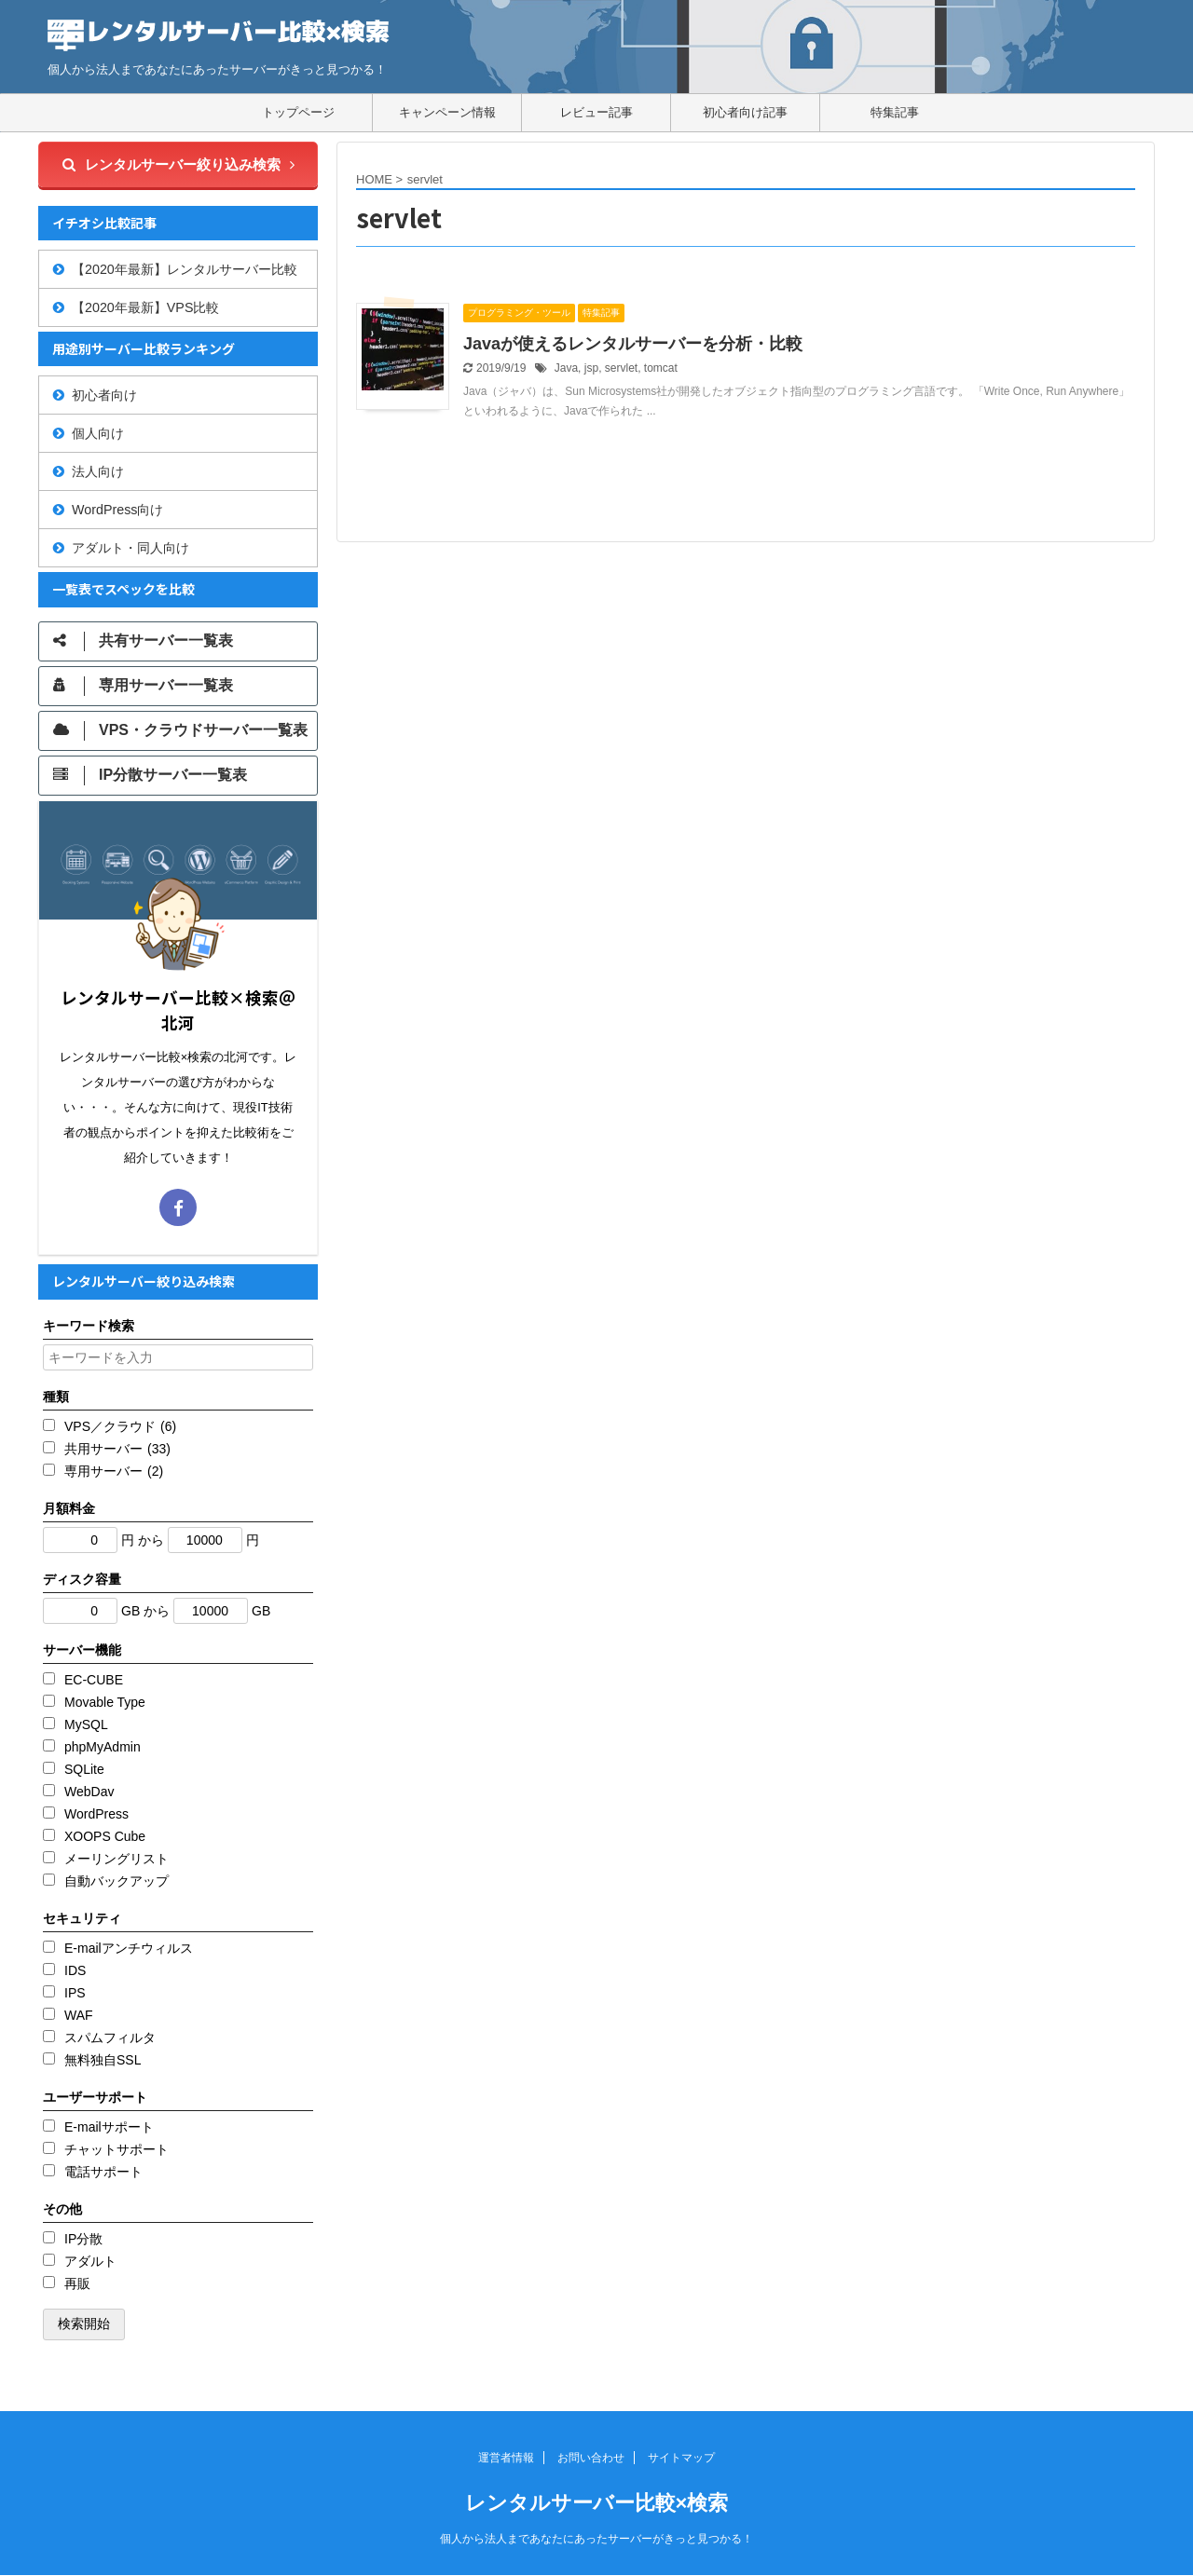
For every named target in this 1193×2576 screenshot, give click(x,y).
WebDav (89, 1791)
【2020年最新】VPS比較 (145, 307)
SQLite (84, 1769)
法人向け (98, 471)
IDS (75, 1970)
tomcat (661, 368)
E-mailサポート (109, 2126)
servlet (621, 368)
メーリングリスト (116, 1858)
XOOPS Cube (104, 1836)
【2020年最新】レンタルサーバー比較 (184, 269)
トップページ (298, 112)
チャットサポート (116, 2149)
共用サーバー (117, 1449)
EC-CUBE (93, 1679)
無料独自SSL (102, 2059)
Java (566, 368)
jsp (591, 368)
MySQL (86, 1724)
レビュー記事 (596, 112)
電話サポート (103, 2171)
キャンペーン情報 (447, 112)
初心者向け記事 (745, 112)
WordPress (96, 1813)
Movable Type (104, 1702)
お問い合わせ (590, 2457)
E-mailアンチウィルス (128, 1948)
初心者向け (104, 395)
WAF (78, 2015)
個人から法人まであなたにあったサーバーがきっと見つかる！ (596, 2538)
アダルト (90, 2261)
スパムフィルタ (110, 2037)
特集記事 (895, 112)
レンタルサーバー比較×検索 (597, 2503)
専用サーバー (113, 1471)
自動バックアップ (116, 1881)
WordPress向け (117, 509)
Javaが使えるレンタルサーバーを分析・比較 (632, 343)
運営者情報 (506, 2457)
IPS (75, 1992)
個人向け (98, 433)
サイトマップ (681, 2457)
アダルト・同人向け (130, 547)
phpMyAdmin (102, 1746)
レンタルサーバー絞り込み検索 (178, 164)
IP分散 (83, 2238)
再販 (77, 2283)
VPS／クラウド (120, 1426)
